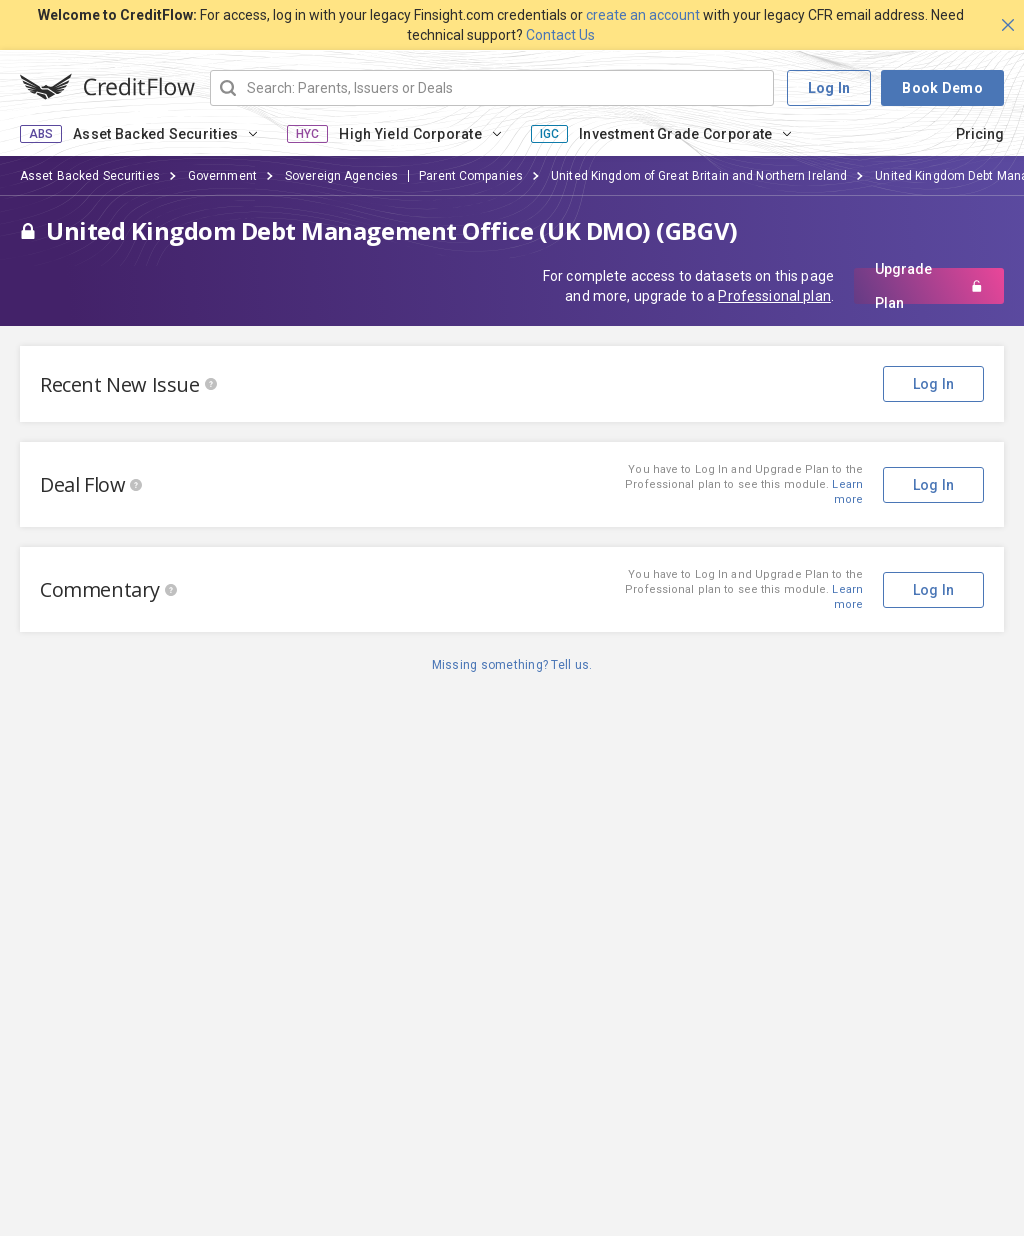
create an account (643, 15)
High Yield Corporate (410, 134)
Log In (829, 88)
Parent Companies (471, 176)
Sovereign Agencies (341, 176)
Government (222, 176)
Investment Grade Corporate (675, 134)
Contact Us (560, 35)
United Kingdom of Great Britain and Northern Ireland (699, 176)
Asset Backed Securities (155, 134)
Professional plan (774, 296)
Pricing (980, 134)
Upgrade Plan (929, 286)
